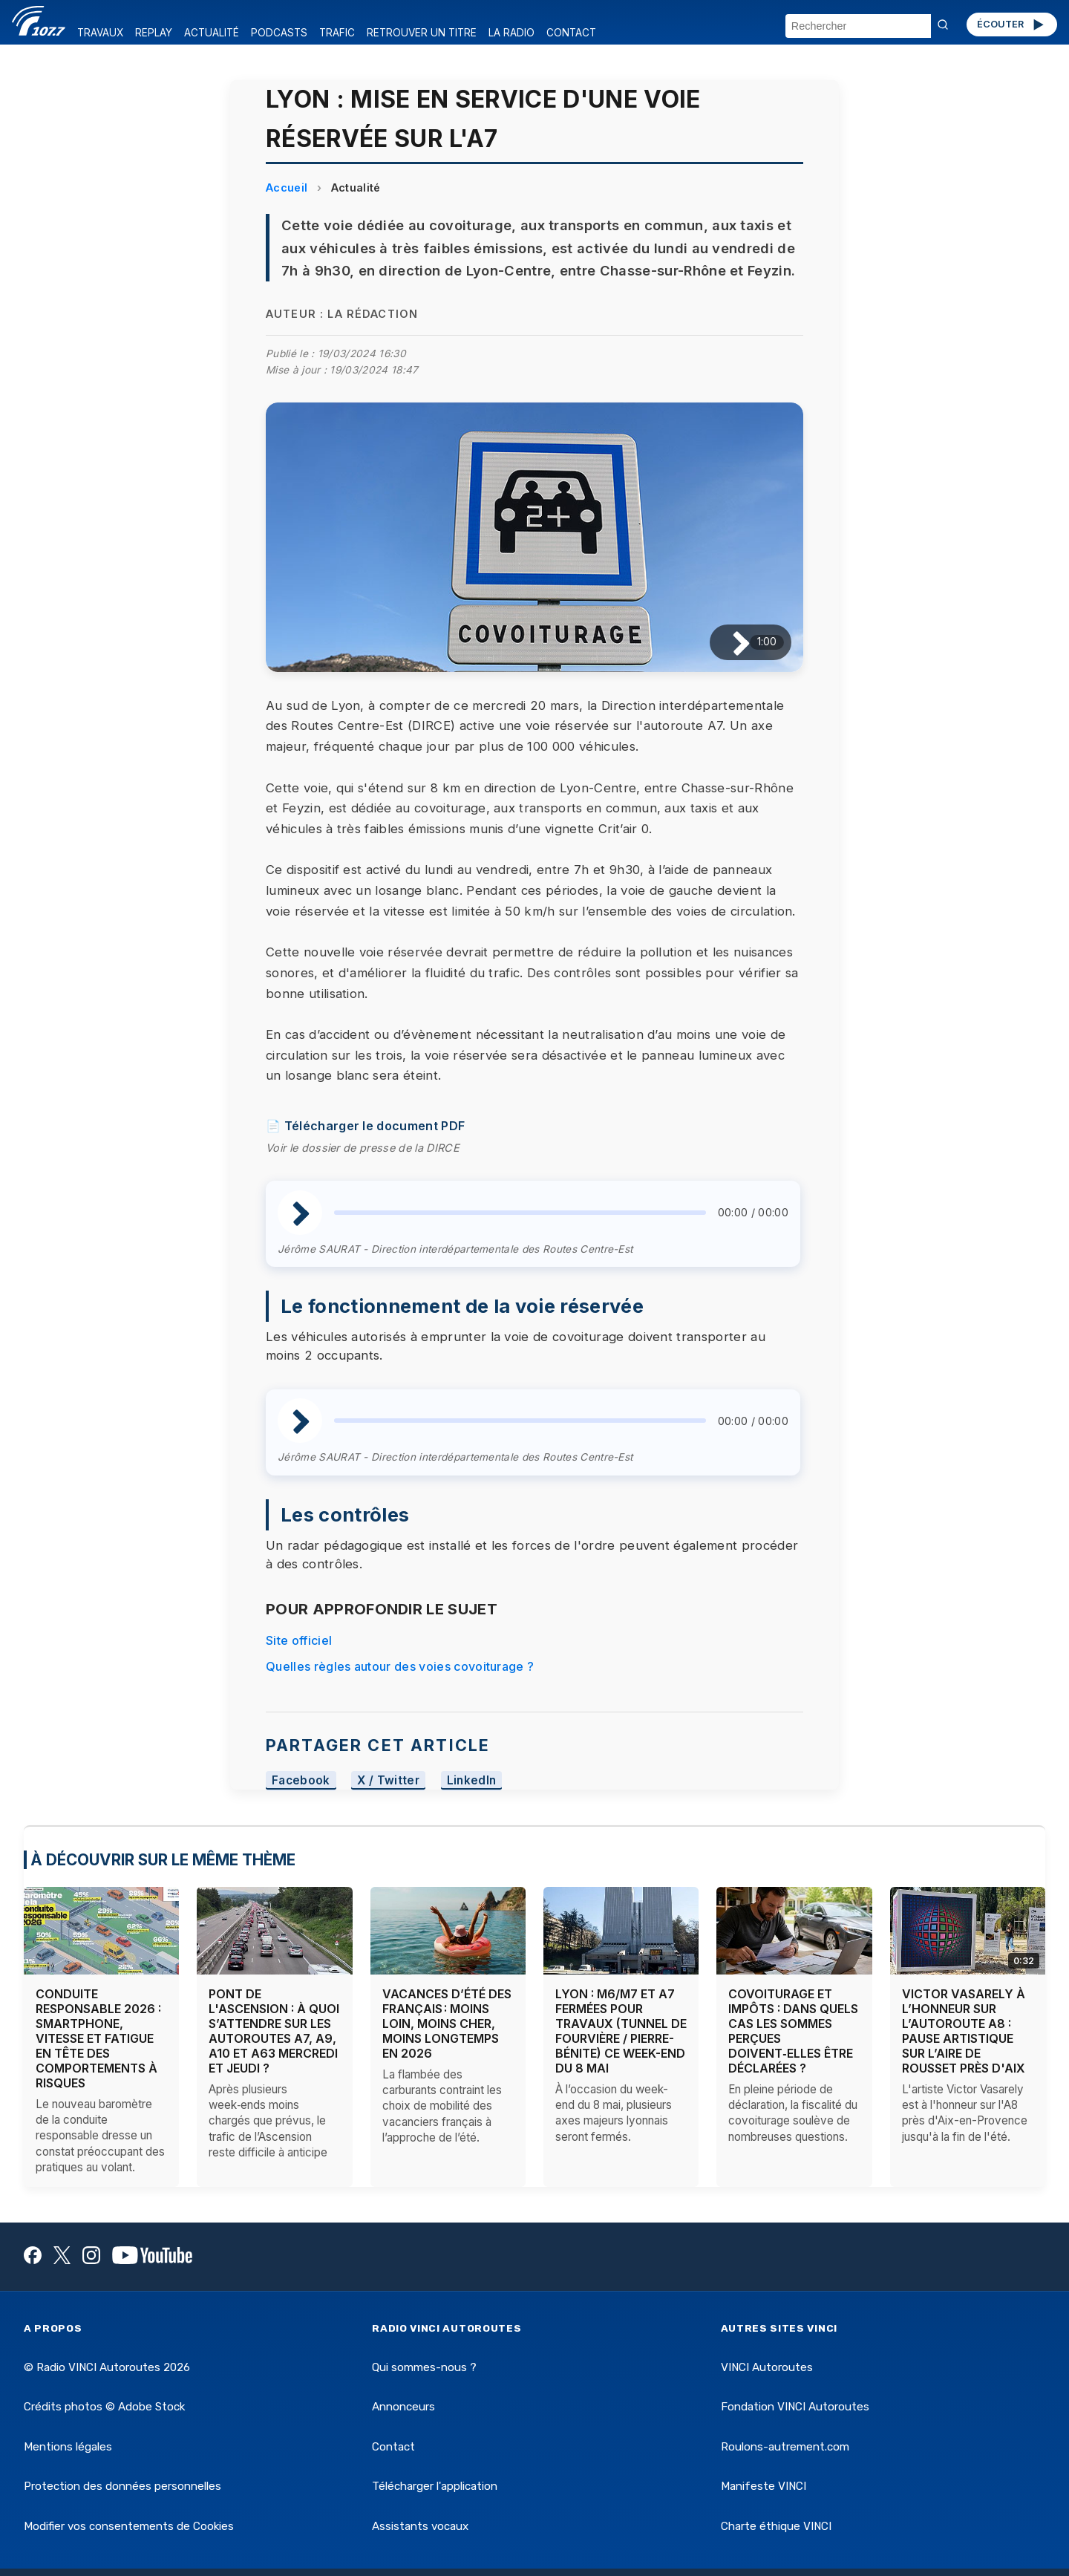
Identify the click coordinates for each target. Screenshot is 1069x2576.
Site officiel (299, 1640)
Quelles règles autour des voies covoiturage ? (400, 1666)
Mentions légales (68, 2446)
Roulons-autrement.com (785, 2446)
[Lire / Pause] (729, 642)
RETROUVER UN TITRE (422, 33)
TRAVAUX (100, 33)
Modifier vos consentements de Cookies (129, 2526)
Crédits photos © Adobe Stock (104, 2406)
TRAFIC (337, 33)
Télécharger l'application (434, 2486)
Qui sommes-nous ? (424, 2367)
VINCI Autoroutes (767, 2367)
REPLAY (153, 33)
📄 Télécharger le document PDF (365, 1125)
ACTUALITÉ (211, 33)
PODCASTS (279, 33)
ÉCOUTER (1011, 24)
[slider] (520, 1212)
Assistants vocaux (420, 2526)
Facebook (301, 1780)
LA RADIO (511, 33)
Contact (393, 2446)
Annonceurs (403, 2406)
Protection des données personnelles (122, 2486)
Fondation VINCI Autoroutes (795, 2406)
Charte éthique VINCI (776, 2526)
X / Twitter (388, 1780)
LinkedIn (472, 1780)
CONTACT (571, 33)
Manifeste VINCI (763, 2486)
